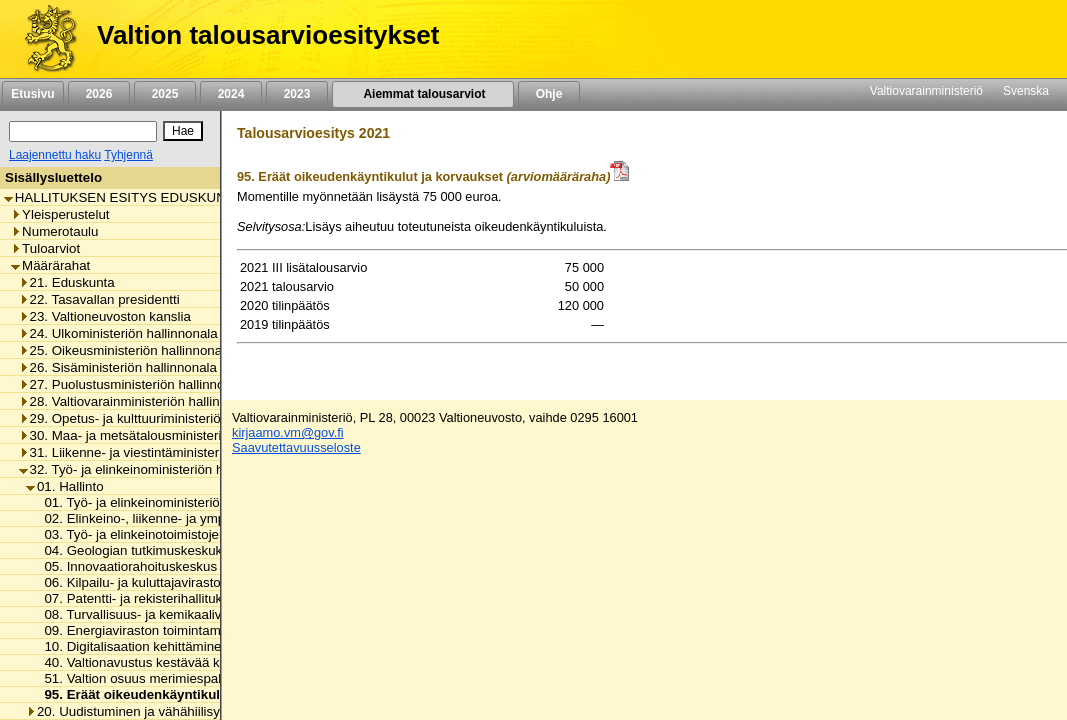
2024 (231, 94)
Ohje (549, 94)
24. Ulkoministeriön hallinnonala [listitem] (118, 333)
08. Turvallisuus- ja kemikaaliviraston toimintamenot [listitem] (191, 614)
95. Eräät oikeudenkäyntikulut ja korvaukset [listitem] (177, 694)
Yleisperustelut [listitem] (60, 214)
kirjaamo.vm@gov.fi (288, 432)
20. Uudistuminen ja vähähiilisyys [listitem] (129, 711)
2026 (99, 94)
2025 (165, 94)
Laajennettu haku (55, 155)
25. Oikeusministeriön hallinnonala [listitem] (126, 350)
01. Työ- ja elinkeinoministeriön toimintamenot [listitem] (173, 502)
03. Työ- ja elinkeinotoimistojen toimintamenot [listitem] (173, 534)
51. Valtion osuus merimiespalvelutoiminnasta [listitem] (173, 678)
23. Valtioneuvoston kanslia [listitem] (105, 316)
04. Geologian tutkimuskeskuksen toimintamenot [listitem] (182, 550)
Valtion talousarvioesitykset (268, 35)
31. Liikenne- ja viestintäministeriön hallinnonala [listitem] (165, 452)
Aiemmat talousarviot (423, 94)
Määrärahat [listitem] (50, 265)
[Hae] (183, 131)
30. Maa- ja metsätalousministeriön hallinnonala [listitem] (165, 435)
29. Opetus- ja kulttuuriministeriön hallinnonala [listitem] (161, 418)
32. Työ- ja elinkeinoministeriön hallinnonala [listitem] (153, 469)
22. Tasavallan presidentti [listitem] (99, 299)
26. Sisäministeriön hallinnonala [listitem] (118, 367)
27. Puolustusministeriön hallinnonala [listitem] (134, 384)
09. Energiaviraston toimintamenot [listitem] (139, 630)
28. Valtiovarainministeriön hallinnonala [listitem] (139, 401)
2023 (297, 94)
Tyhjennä (128, 155)
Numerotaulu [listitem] (54, 231)
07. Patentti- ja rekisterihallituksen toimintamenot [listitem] (182, 598)
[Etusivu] (43, 39)
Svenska (1026, 91)
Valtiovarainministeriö (926, 91)
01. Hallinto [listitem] (65, 486)
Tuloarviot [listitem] (45, 248)
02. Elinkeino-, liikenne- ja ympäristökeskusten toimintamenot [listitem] (219, 518)
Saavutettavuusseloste (296, 447)
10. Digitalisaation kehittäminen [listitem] (131, 646)
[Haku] (83, 131)
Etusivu (32, 94)
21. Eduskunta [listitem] (67, 282)
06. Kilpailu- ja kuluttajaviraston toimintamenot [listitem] (174, 582)
